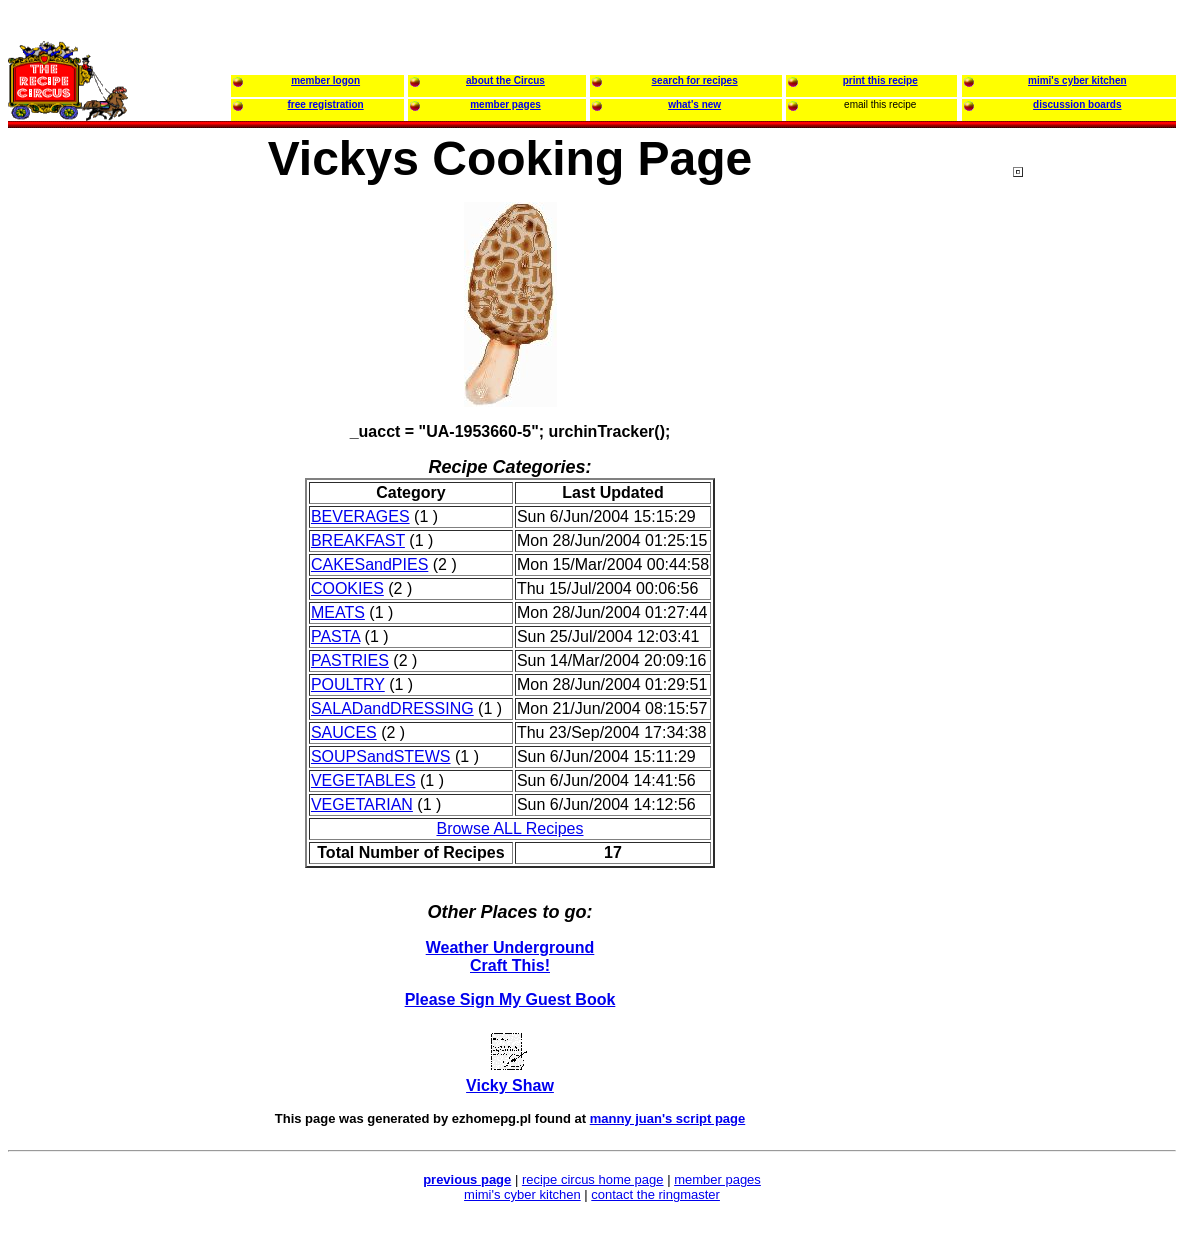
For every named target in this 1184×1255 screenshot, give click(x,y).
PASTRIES (350, 660)
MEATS (338, 612)
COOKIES (347, 588)
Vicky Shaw (510, 1085)
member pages (717, 1179)
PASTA (335, 636)
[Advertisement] (1093, 549)
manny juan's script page (668, 1118)
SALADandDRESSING (392, 708)
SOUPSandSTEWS (381, 756)
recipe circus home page (593, 1179)
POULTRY (348, 684)
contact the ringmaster (655, 1194)
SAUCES (344, 732)
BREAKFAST (358, 540)
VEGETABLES (363, 780)
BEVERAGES (360, 516)
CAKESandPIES (369, 564)
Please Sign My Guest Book (510, 999)
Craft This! (510, 965)
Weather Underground (510, 947)
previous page (467, 1179)
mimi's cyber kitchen (522, 1194)
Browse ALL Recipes (509, 828)
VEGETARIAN (362, 804)
